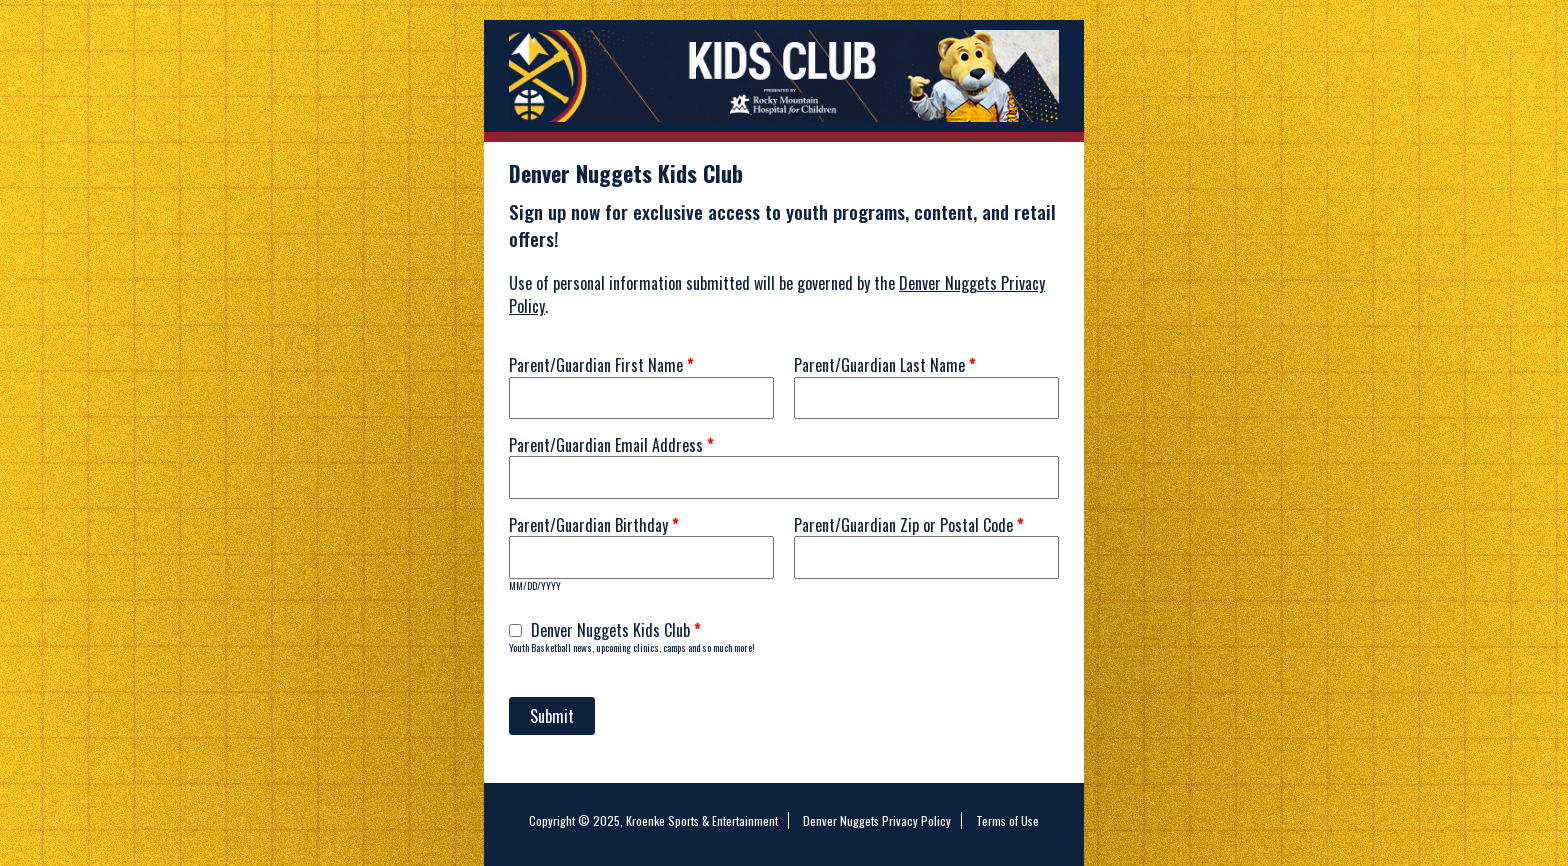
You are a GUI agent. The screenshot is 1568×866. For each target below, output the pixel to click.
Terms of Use (1007, 820)
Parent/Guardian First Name (601, 365)
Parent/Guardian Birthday (594, 525)
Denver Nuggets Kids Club (616, 630)
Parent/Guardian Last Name (885, 365)
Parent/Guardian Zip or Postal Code (909, 525)
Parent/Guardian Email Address (611, 445)
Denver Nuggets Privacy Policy (877, 820)
